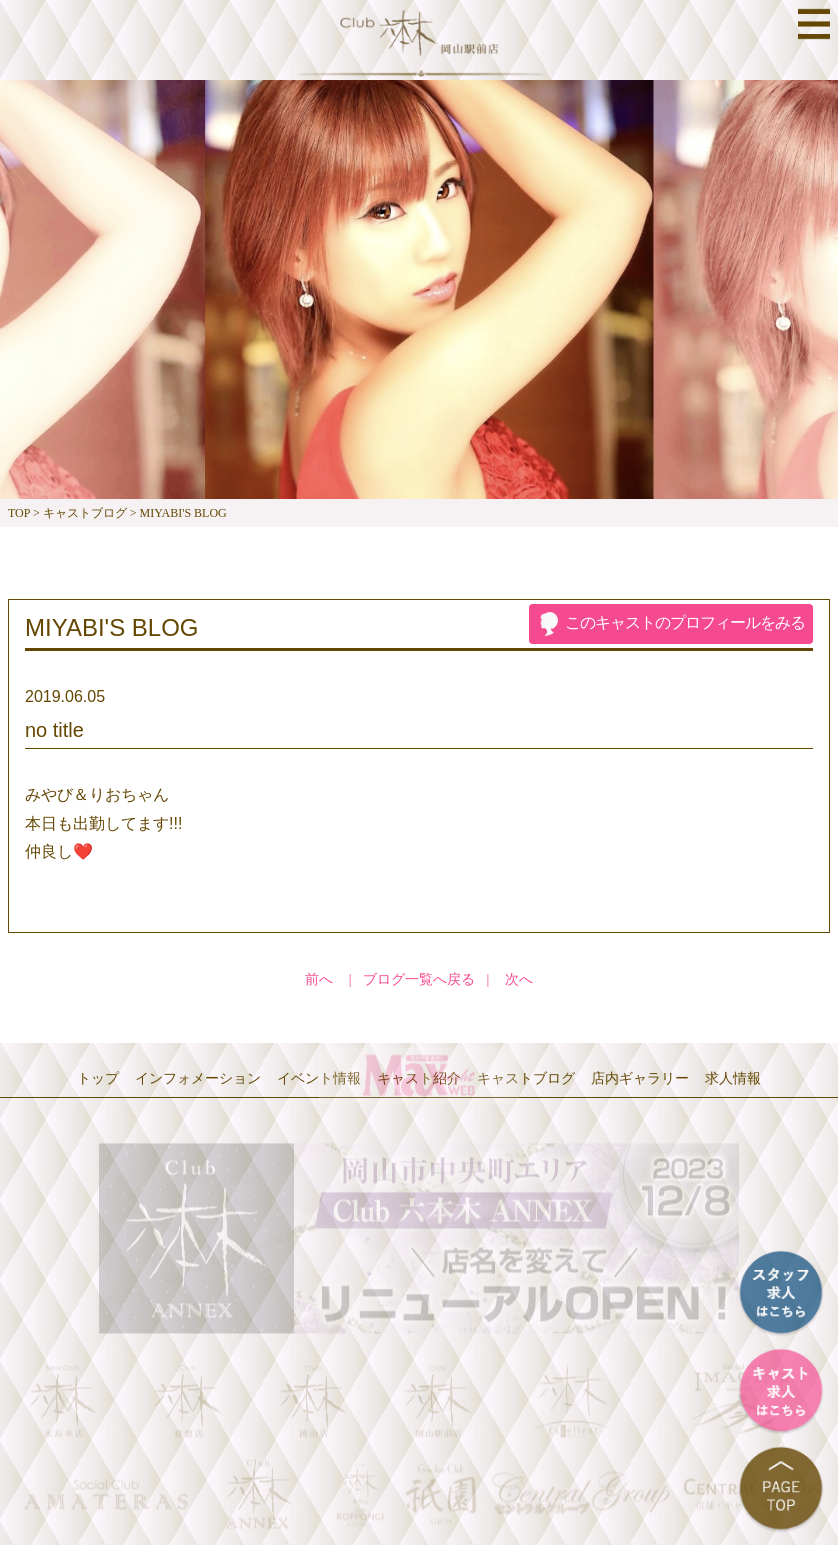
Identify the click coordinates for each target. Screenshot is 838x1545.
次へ (519, 979)
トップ (98, 1078)
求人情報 (733, 1078)
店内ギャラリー (640, 1078)
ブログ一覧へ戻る (419, 979)
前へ (319, 979)
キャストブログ (85, 513)
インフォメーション (198, 1078)
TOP (19, 513)
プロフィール (685, 622)
